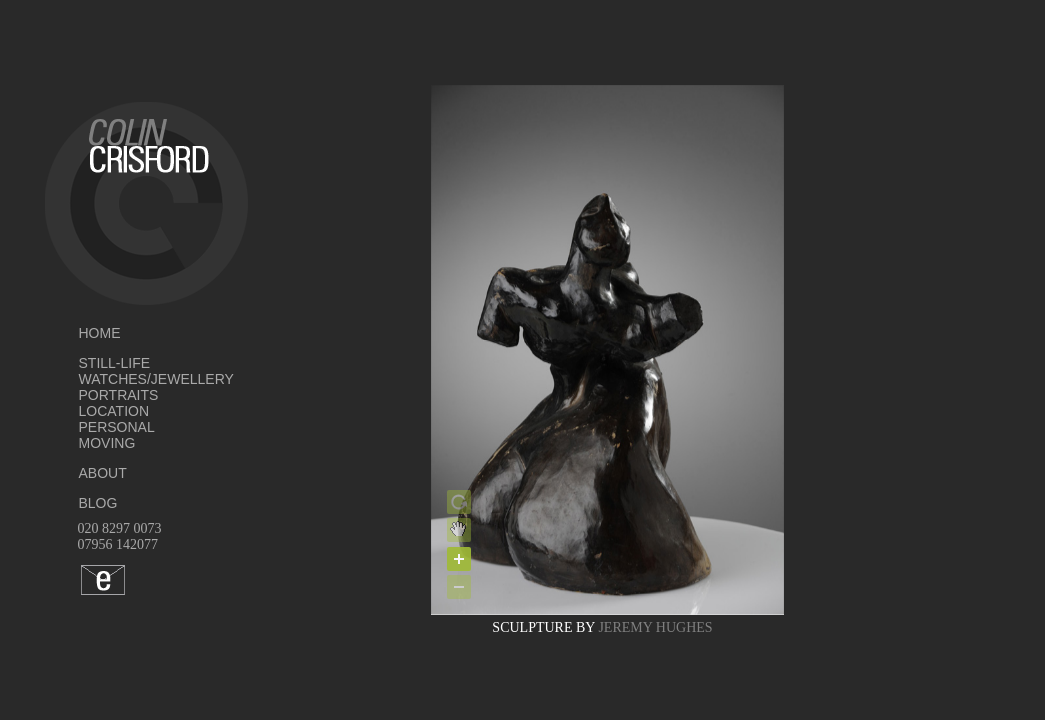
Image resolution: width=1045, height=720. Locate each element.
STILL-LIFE (115, 363)
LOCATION (114, 411)
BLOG (98, 503)
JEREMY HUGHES (655, 627)
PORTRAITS (119, 395)
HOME (100, 333)
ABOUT (103, 473)
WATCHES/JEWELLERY (125, 379)
